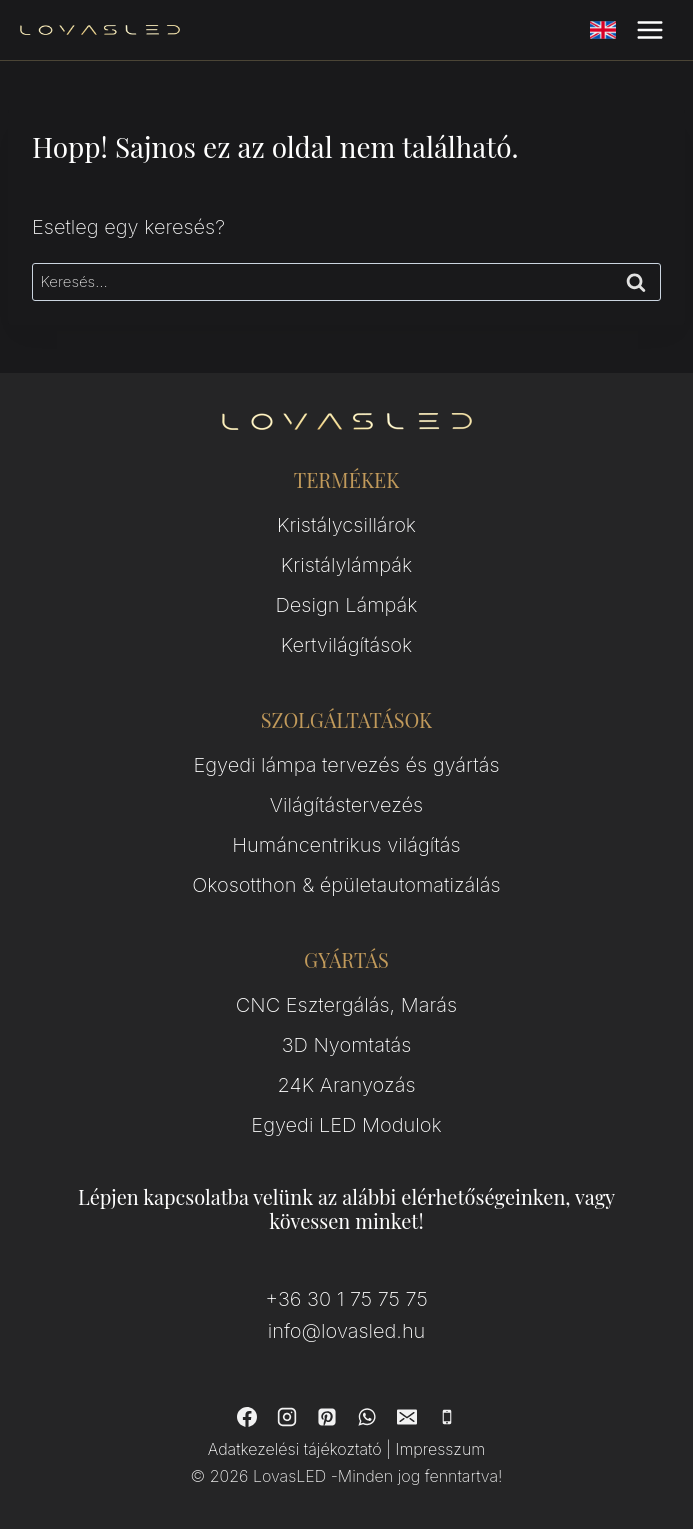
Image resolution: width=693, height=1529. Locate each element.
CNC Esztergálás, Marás (346, 1005)
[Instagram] (287, 1417)
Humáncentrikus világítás (346, 845)
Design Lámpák (347, 605)
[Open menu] (649, 29)
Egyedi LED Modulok (346, 1125)
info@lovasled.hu (347, 1331)
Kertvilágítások (347, 645)
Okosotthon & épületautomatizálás (346, 885)
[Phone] (447, 1417)
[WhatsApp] (367, 1417)
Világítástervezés (346, 805)
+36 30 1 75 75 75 (346, 1299)
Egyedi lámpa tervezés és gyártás (346, 765)
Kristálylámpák (346, 565)
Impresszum (440, 1449)
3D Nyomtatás (347, 1045)
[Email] (407, 1417)
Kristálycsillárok (346, 525)
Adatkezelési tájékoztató (295, 1449)
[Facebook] (247, 1417)
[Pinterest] (327, 1417)
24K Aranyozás (347, 1085)
